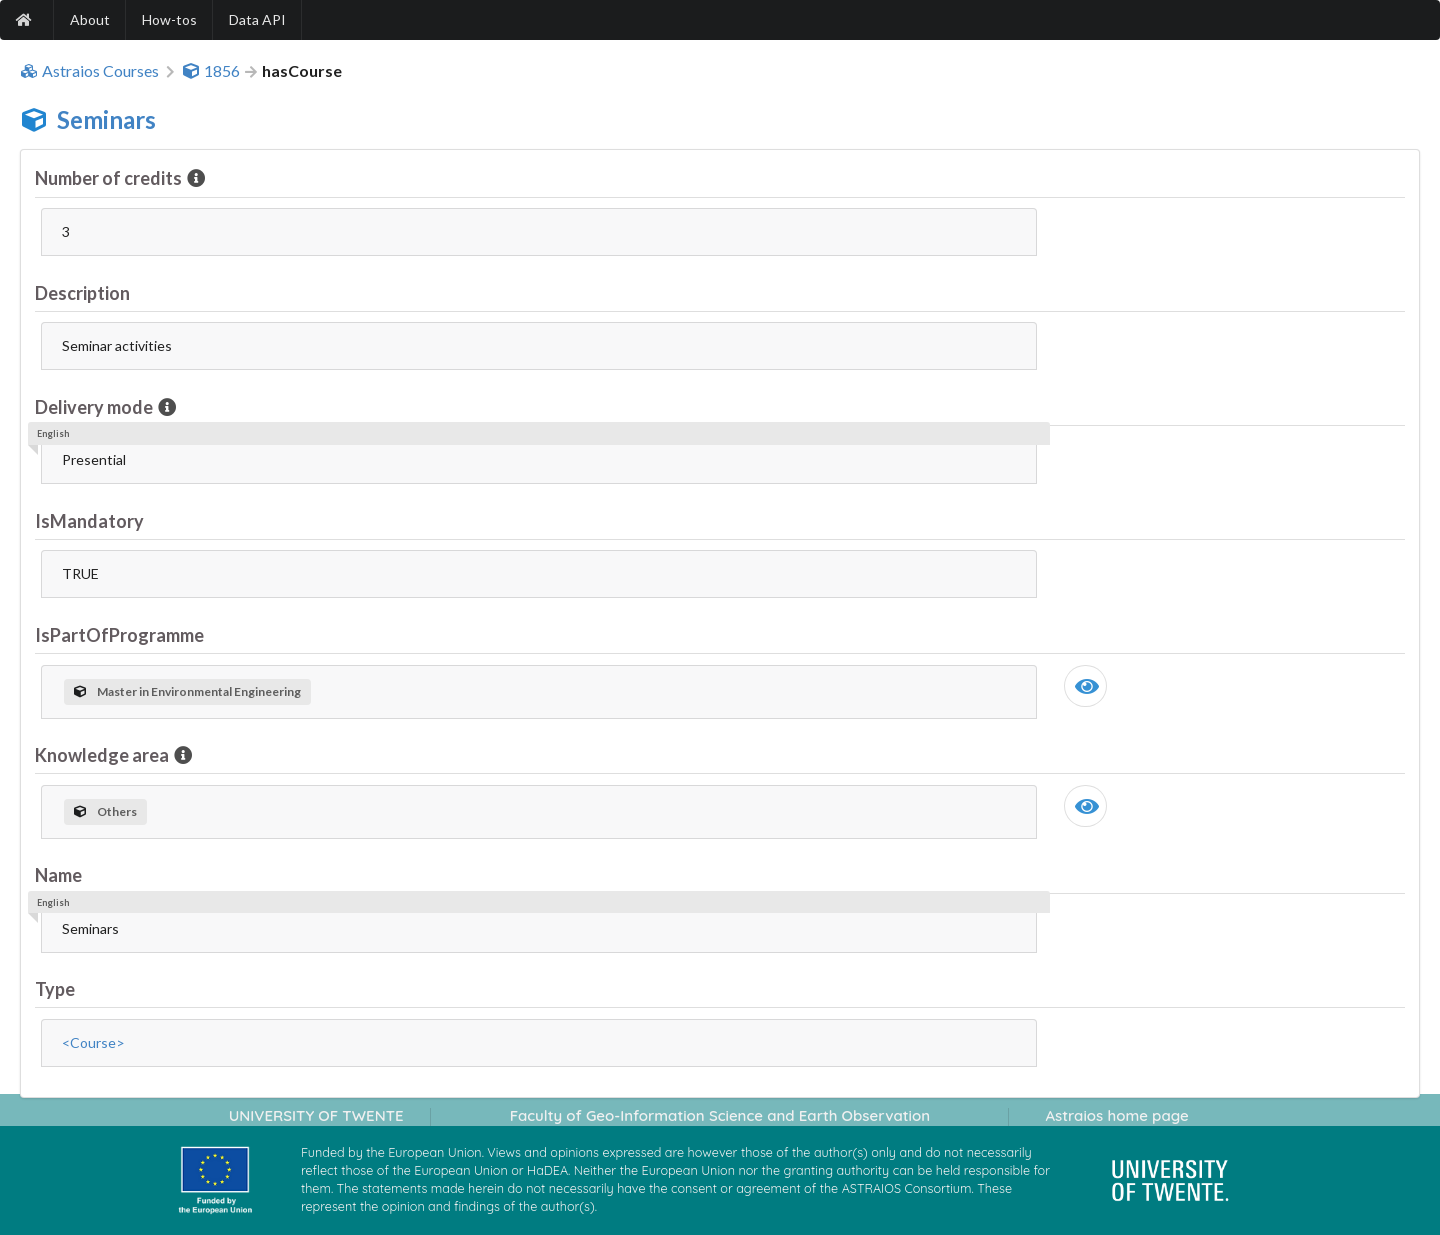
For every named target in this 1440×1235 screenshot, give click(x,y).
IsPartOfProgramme (119, 635)
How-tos (169, 19)
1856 (211, 71)
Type (55, 989)
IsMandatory (89, 521)
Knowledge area (103, 755)
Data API (257, 19)
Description (82, 293)
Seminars (106, 119)
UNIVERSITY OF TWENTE (316, 1115)
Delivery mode (95, 407)
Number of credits (110, 178)
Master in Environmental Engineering (187, 691)
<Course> (93, 1042)
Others (105, 811)
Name (58, 875)
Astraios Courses (89, 71)
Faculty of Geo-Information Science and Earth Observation (720, 1115)
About (90, 19)
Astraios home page (1116, 1115)
